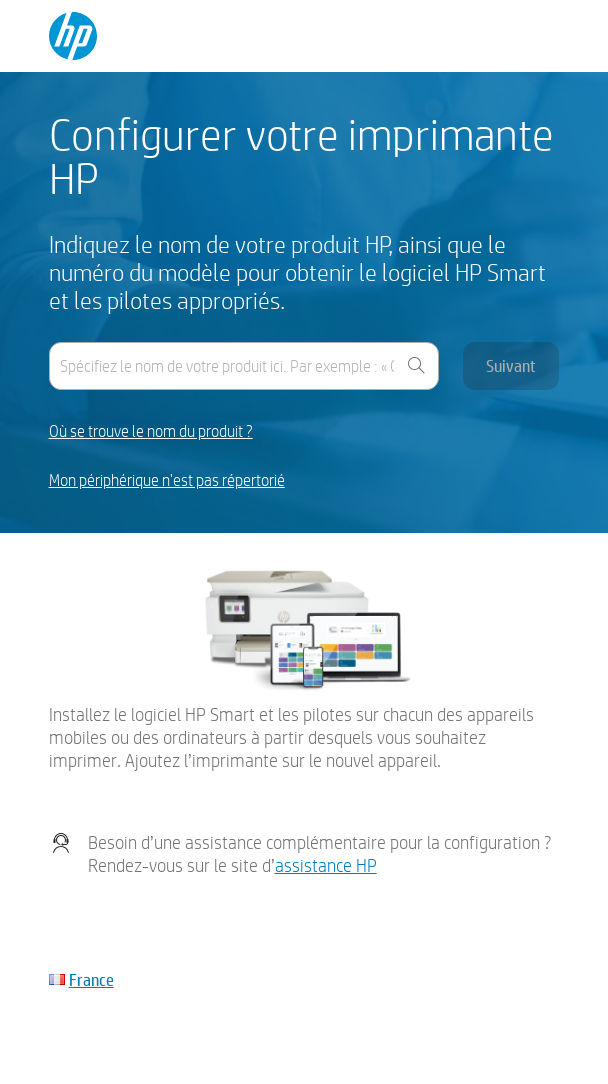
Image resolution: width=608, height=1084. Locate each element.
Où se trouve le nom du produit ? (151, 431)
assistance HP (326, 865)
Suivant (511, 365)
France (91, 979)
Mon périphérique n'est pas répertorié (167, 480)
